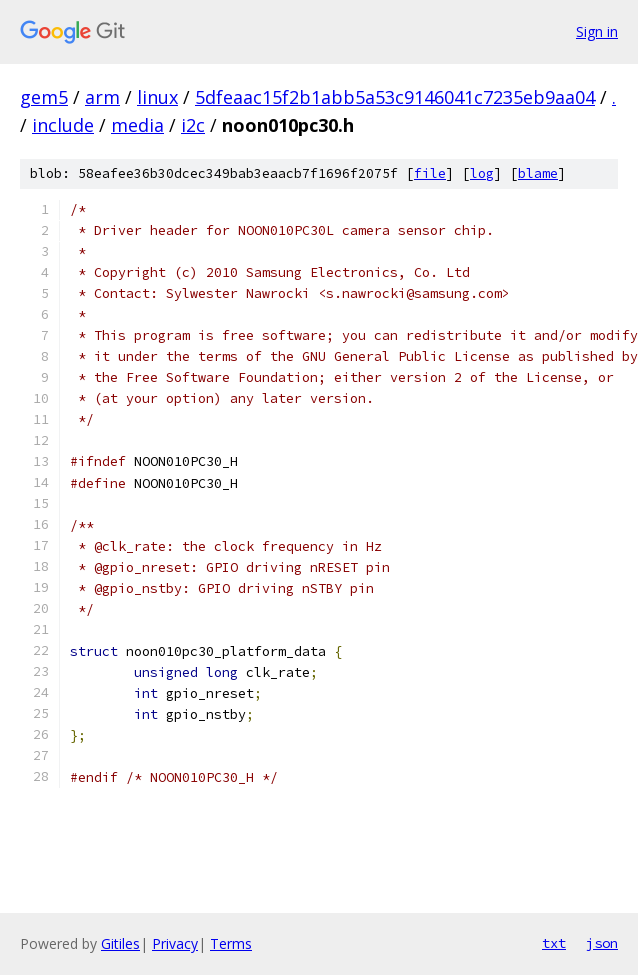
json (602, 943)
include (63, 125)
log (482, 173)
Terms (231, 943)
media (137, 125)
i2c (193, 125)
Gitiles (120, 943)
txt (554, 943)
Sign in (597, 31)
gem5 (44, 97)
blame (538, 173)
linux (157, 97)
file (430, 173)
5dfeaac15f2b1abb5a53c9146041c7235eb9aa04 (395, 97)
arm (102, 97)
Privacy (175, 943)
